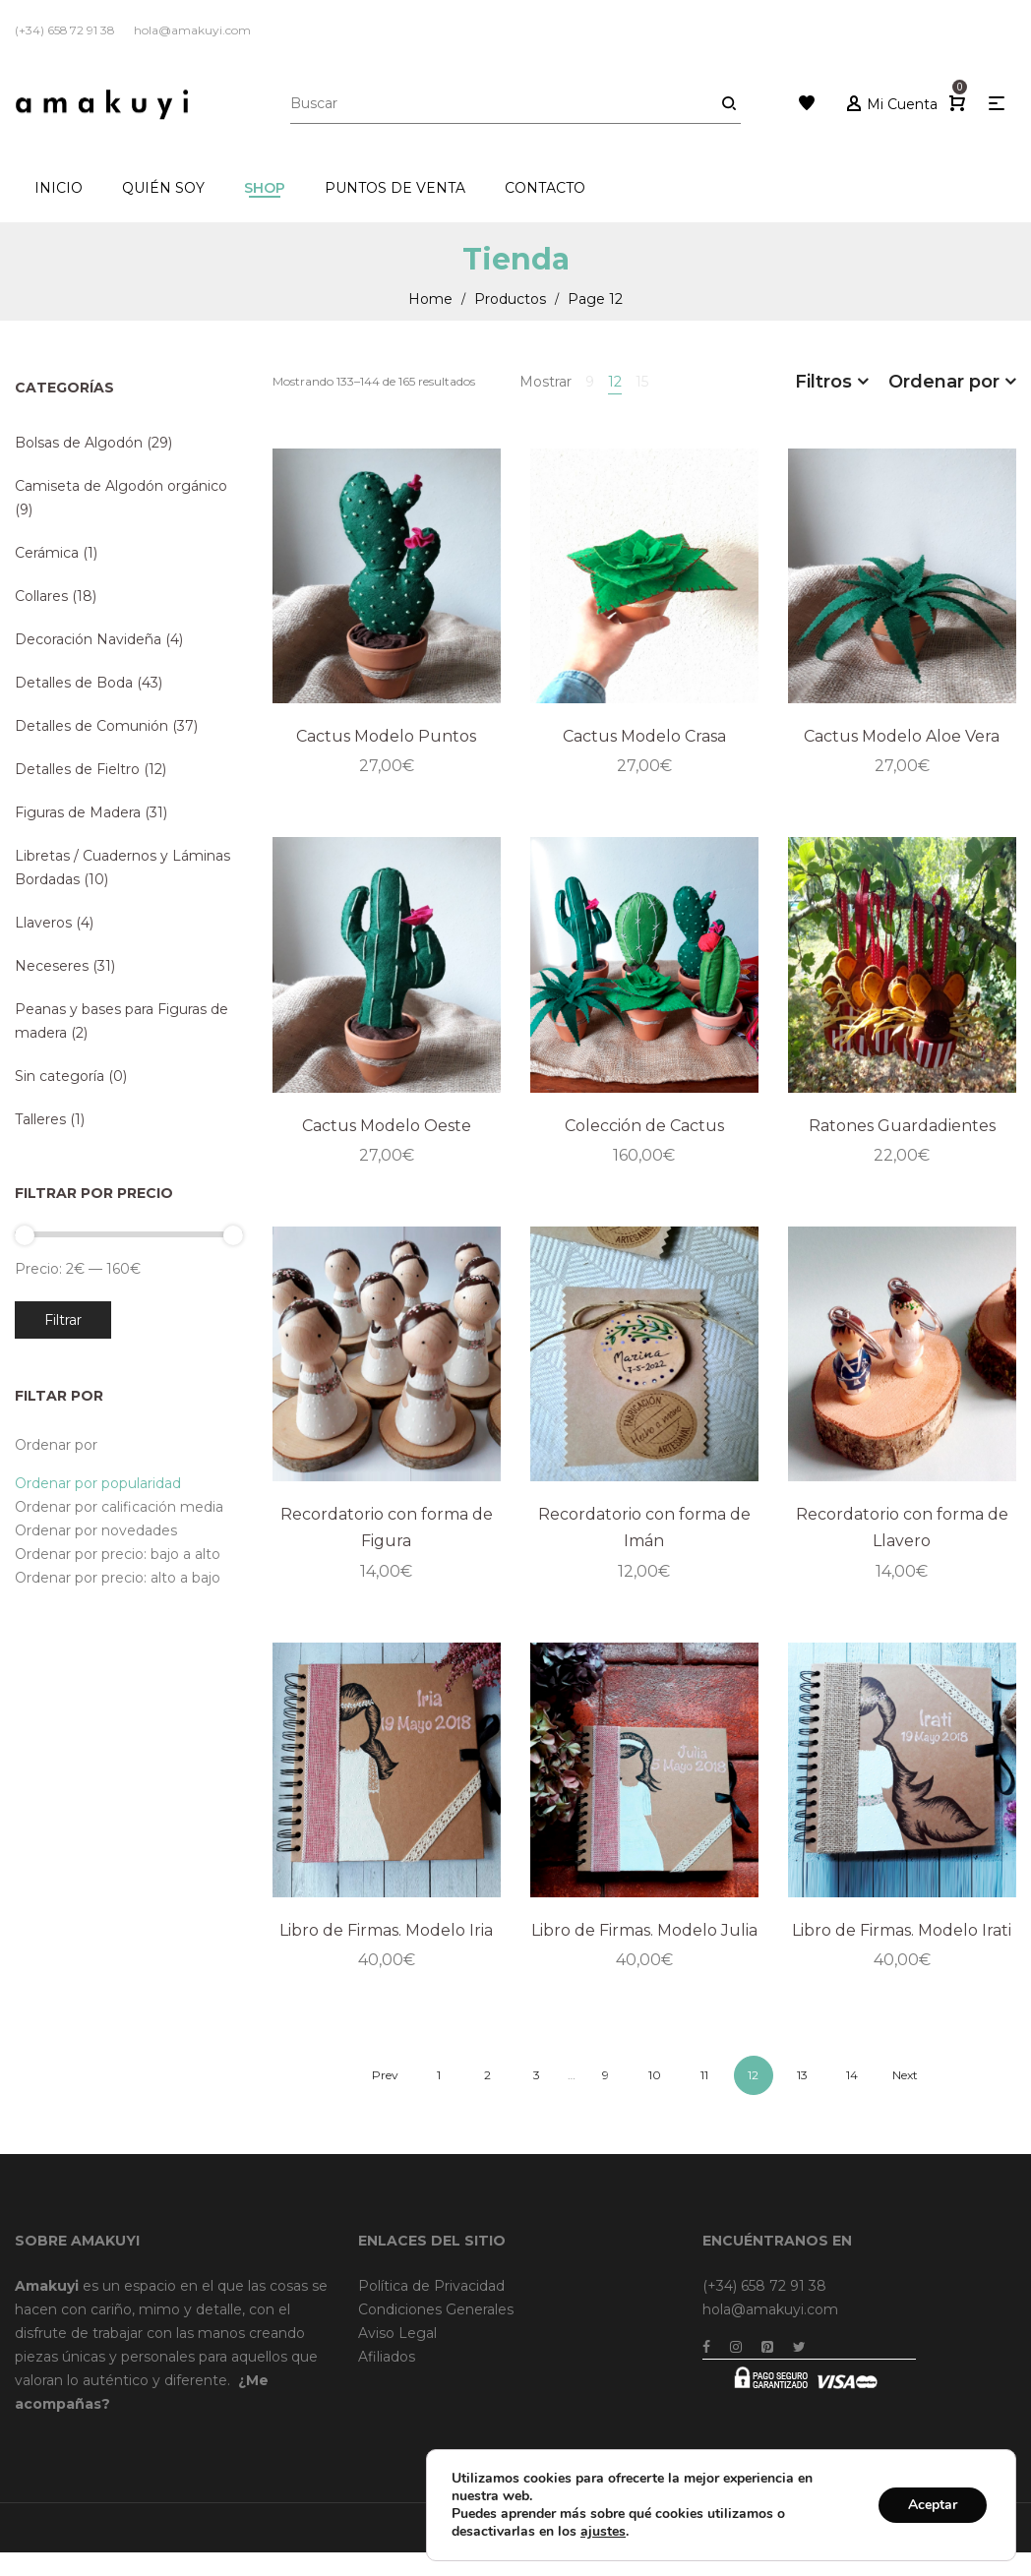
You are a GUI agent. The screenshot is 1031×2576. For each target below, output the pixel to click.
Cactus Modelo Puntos (386, 736)
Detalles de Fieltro (77, 769)
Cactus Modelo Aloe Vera (902, 736)
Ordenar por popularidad (98, 1483)
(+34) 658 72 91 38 (764, 2286)
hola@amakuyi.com (770, 2309)
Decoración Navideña (88, 639)
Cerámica (47, 553)
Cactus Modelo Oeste (386, 1125)
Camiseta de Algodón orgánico (121, 486)
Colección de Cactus (644, 1125)
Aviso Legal (397, 2333)
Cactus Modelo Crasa (644, 736)
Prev (385, 2074)
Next (905, 2074)
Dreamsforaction (865, 2527)
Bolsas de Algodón (79, 442)
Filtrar (63, 1320)
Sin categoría (59, 1076)
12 (615, 381)
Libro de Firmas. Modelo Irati (901, 1930)
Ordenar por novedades (96, 1530)
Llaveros (43, 922)
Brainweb (775, 2527)
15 (642, 381)
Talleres (40, 1119)
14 (852, 2074)
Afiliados (386, 2357)
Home (430, 299)
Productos (510, 299)
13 (802, 2074)
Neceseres (52, 966)
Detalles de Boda (74, 682)
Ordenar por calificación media (119, 1507)
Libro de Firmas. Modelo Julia (644, 1930)
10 (654, 2074)
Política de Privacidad (431, 2286)
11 (704, 2074)
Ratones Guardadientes (902, 1125)
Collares (41, 596)
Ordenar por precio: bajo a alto (117, 1554)
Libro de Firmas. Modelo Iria (386, 1930)
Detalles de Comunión (91, 726)
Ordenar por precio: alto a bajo (117, 1578)
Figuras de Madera (78, 812)
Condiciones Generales (436, 2309)
